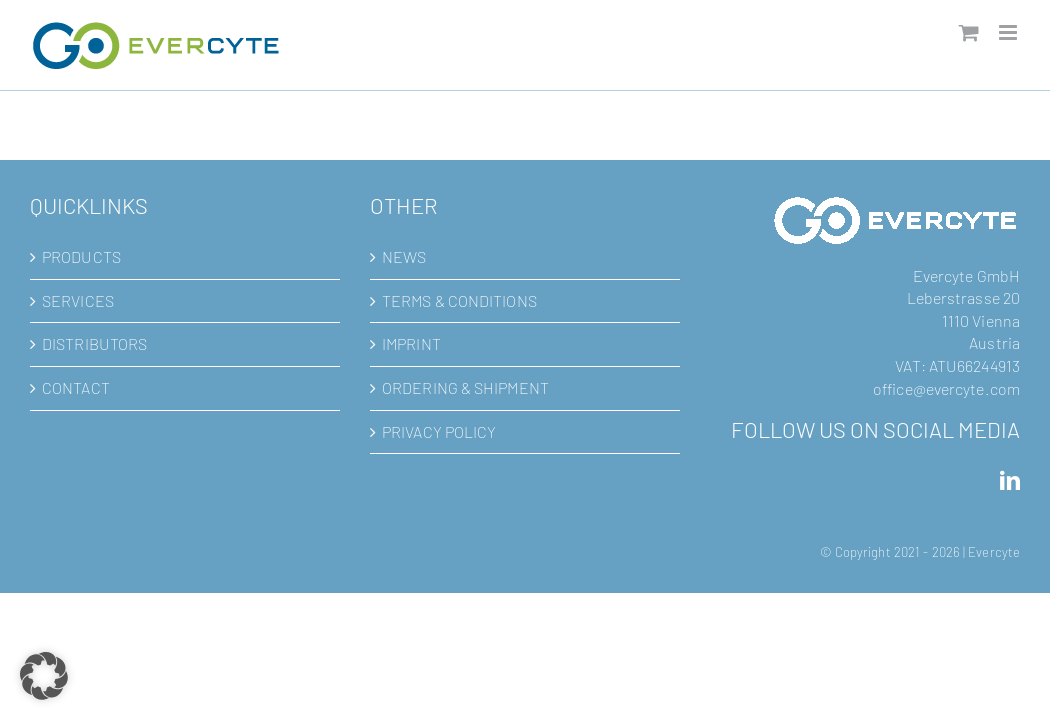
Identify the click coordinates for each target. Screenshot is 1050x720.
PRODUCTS (81, 256)
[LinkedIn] (1010, 481)
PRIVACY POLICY (439, 431)
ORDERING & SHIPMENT (465, 387)
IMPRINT (411, 343)
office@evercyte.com (946, 388)
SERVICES (78, 300)
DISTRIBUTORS (94, 343)
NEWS (404, 256)
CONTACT (76, 387)
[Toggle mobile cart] (969, 32)
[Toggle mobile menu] (1009, 32)
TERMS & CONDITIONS (459, 300)
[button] (44, 676)
